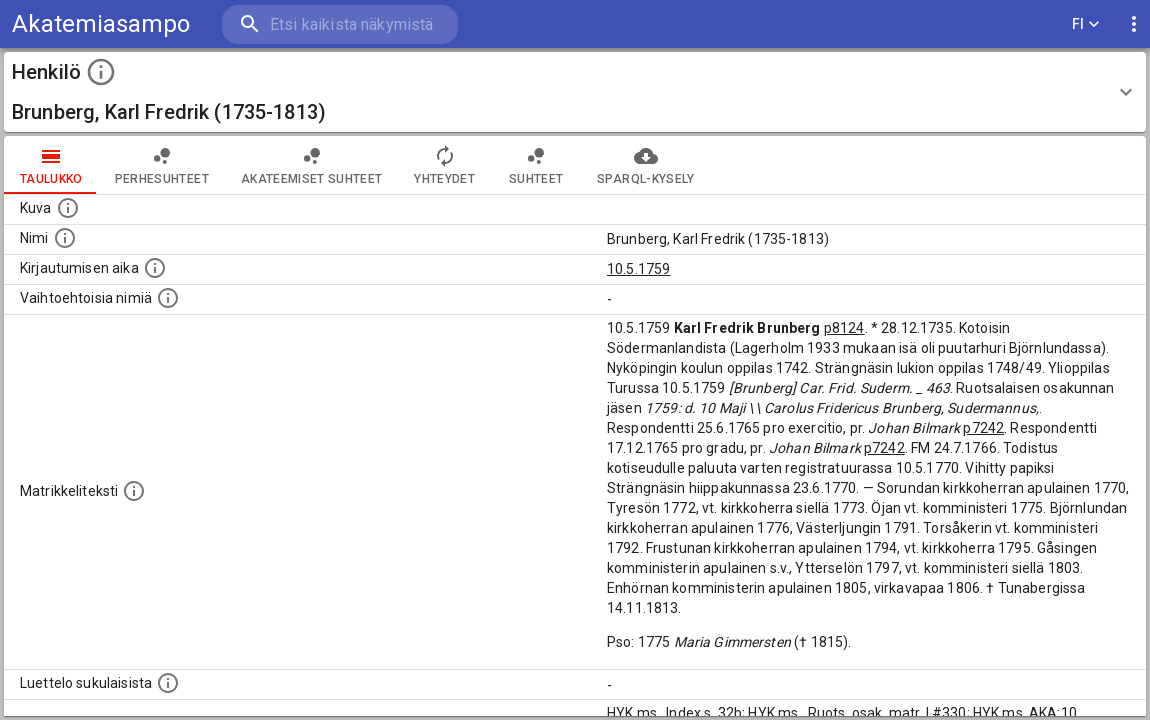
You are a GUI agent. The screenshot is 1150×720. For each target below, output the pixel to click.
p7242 (983, 428)
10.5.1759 (638, 269)
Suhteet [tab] (536, 165)
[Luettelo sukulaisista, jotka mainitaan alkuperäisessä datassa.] (168, 683)
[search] (340, 24)
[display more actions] (1134, 24)
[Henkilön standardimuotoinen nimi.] (65, 238)
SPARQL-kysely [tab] (645, 165)
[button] (575, 92)
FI (1086, 24)
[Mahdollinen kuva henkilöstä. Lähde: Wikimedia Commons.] (68, 208)
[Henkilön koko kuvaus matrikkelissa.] (134, 491)
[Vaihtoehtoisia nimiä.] (168, 298)
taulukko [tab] (51, 165)
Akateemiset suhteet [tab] (312, 165)
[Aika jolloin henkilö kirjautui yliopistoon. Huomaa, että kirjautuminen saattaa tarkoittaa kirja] (155, 268)
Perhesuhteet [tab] (162, 165)
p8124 (844, 328)
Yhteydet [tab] (444, 165)
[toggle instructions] (101, 72)
